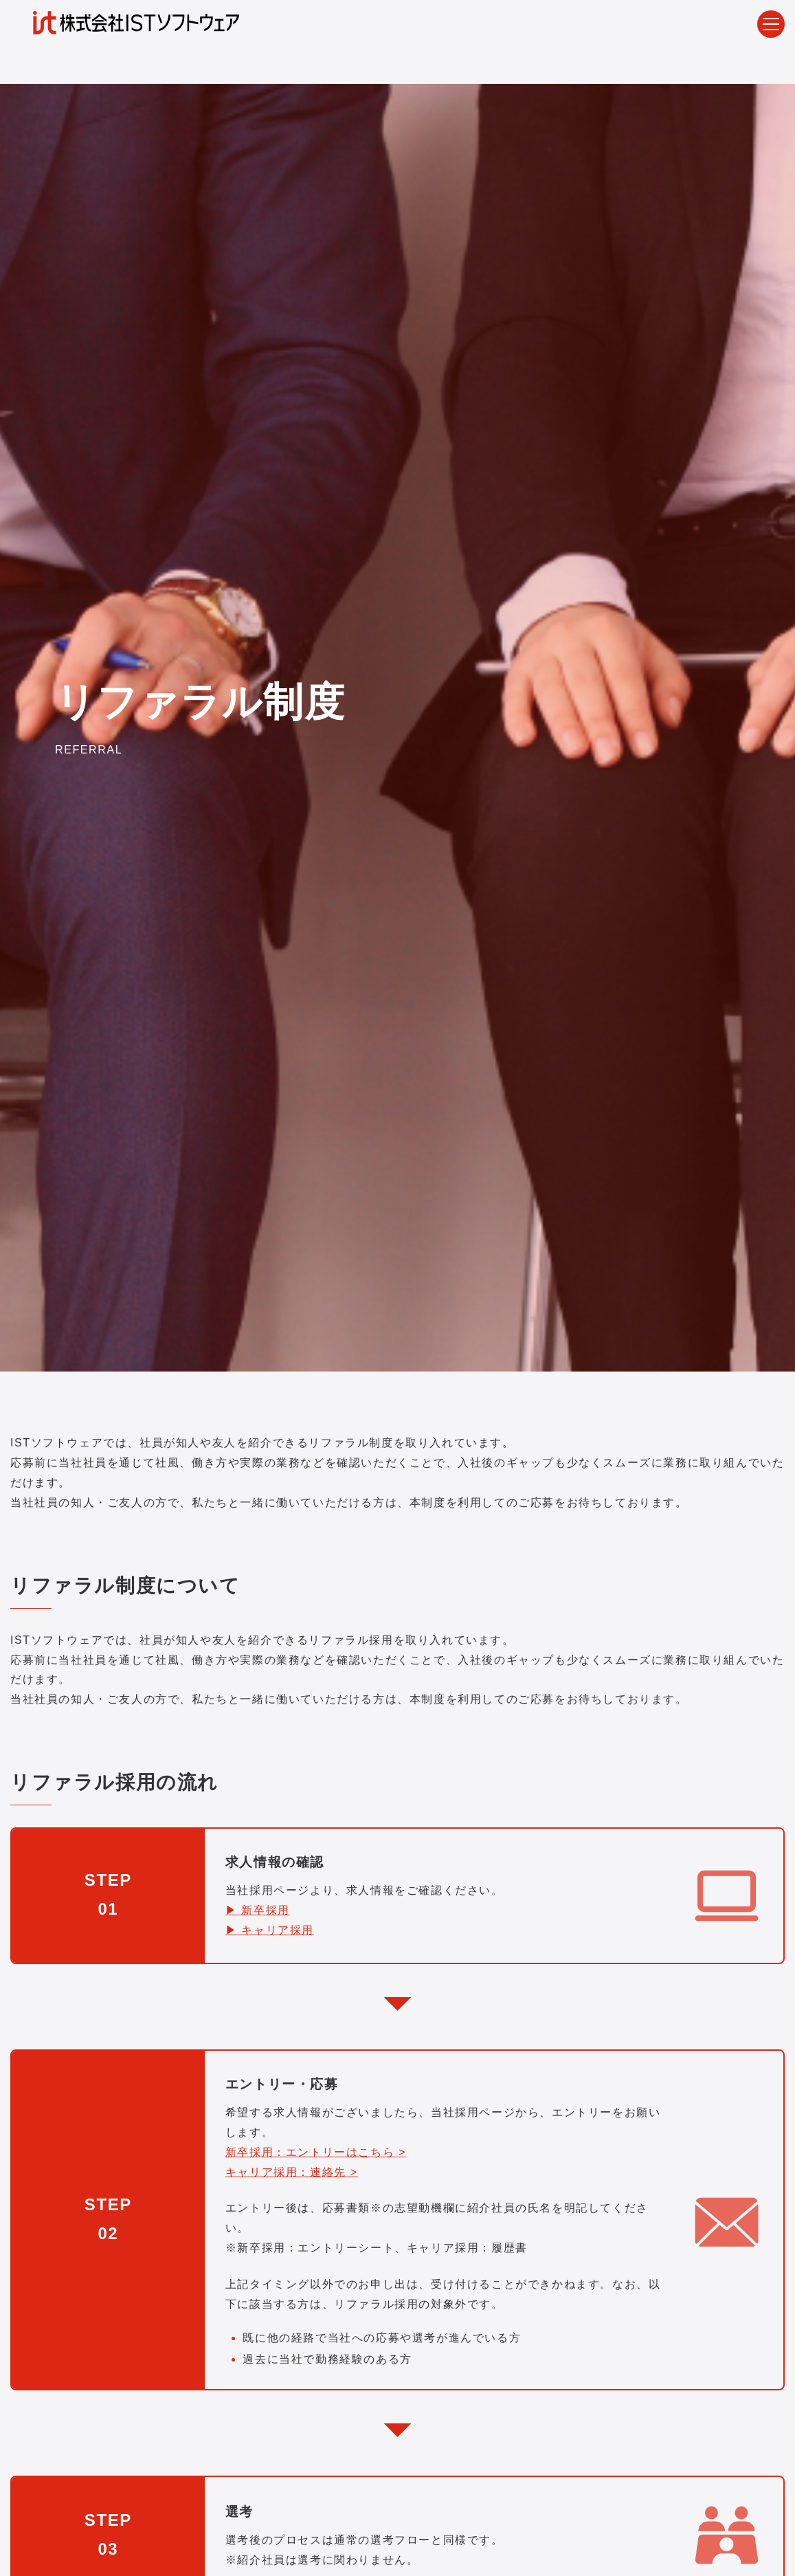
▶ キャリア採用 (269, 1930)
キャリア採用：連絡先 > (291, 2171)
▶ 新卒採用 (257, 1910)
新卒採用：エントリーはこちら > (315, 2152)
